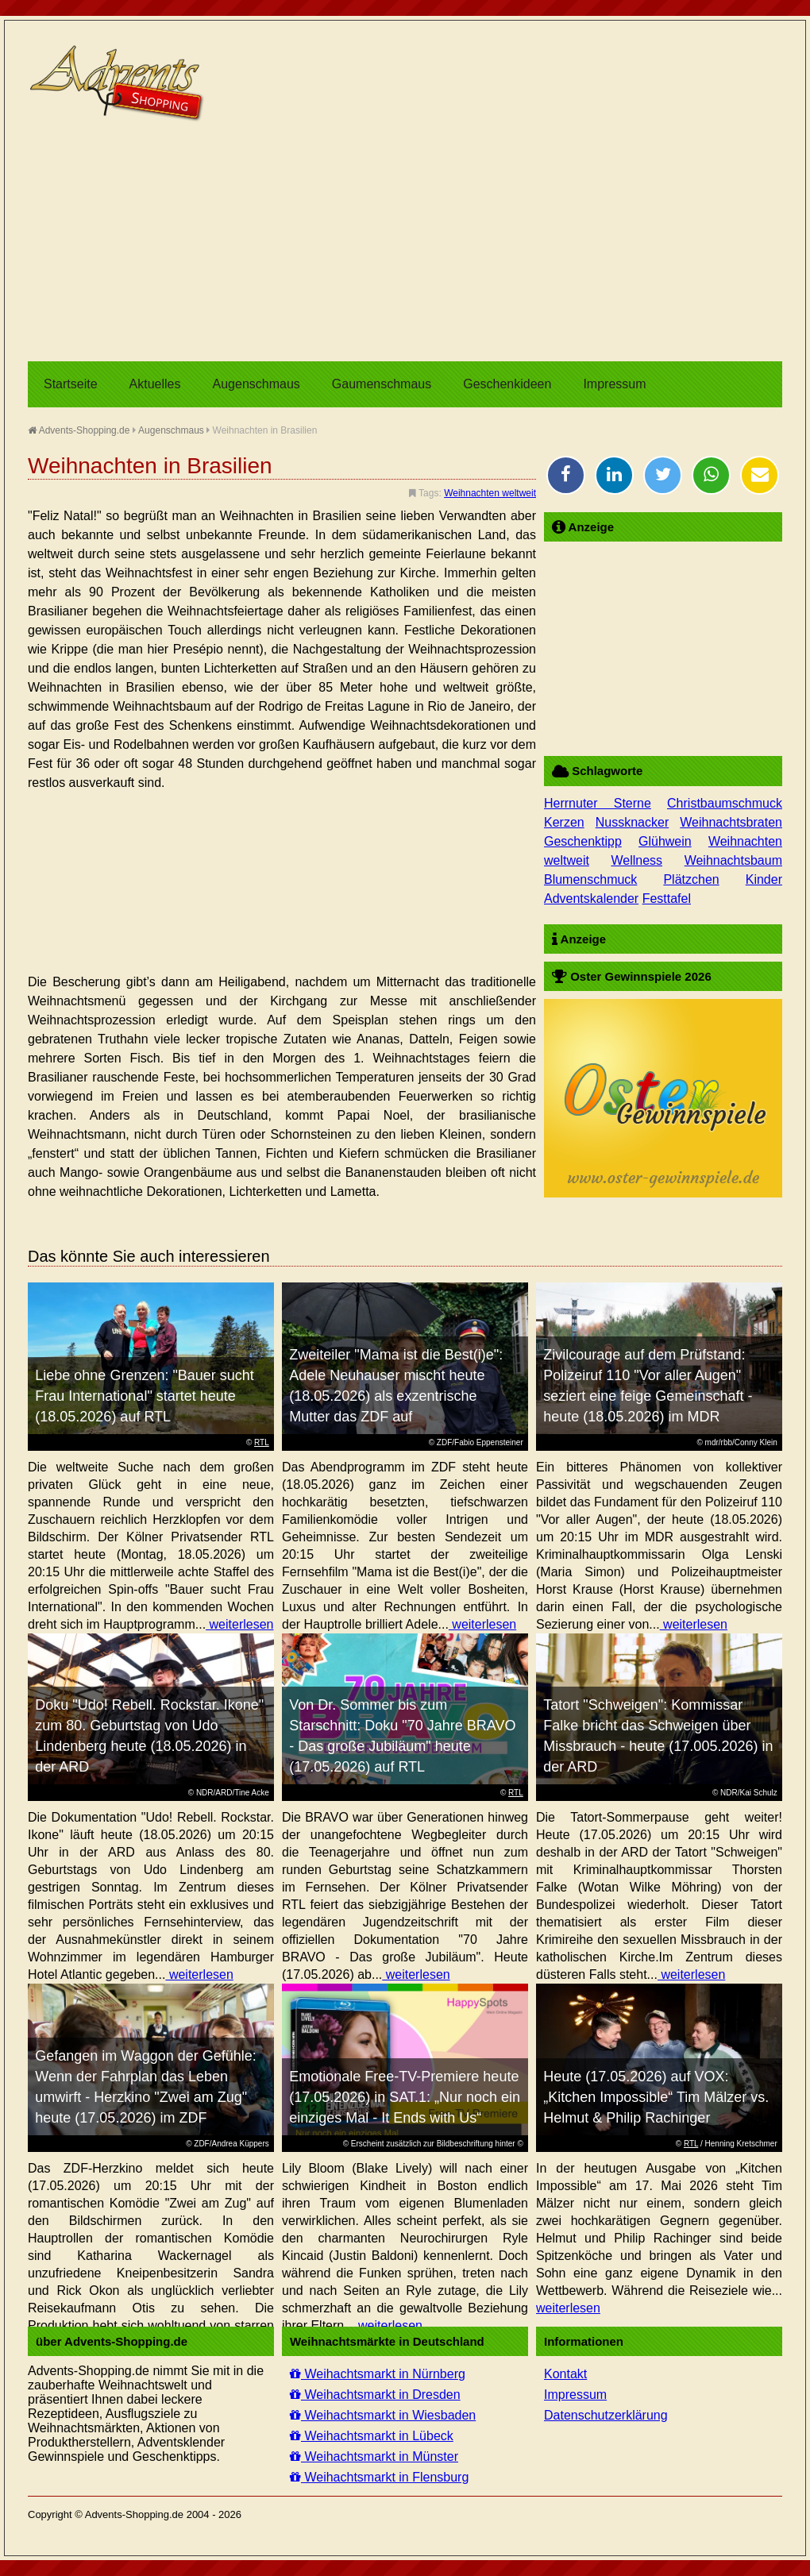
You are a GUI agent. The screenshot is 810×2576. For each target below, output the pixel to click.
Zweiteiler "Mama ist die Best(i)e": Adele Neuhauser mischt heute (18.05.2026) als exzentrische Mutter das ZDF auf (396, 1386)
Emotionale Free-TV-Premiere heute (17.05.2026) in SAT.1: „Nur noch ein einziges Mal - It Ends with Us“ (404, 2097)
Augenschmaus (256, 384)
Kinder (764, 879)
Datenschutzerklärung (606, 2415)
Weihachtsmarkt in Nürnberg (377, 2374)
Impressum (614, 384)
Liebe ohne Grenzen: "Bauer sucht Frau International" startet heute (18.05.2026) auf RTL (144, 1396)
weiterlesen (239, 1624)
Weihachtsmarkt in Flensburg (379, 2477)
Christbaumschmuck (724, 803)
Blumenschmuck (590, 879)
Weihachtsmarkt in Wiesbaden (383, 2415)
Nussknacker (632, 822)
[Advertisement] (405, 242)
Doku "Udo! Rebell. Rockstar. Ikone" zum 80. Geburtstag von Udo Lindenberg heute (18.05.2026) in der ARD (149, 1736)
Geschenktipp (583, 841)
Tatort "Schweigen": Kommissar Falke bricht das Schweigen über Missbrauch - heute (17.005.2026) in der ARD (658, 1736)
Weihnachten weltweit (490, 493)
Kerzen (564, 822)
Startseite (71, 384)
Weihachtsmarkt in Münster (374, 2456)
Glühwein (665, 841)
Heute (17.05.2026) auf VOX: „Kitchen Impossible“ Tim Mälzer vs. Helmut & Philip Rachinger (656, 2097)
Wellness (636, 860)
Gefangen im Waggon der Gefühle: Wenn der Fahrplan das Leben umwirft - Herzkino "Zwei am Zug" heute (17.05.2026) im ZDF (145, 2087)
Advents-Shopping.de (78, 430)
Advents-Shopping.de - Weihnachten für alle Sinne (119, 83)
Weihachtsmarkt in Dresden (375, 2394)
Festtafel (666, 898)
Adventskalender (591, 898)
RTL (261, 1442)
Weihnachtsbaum (733, 860)
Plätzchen (691, 879)
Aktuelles (155, 384)
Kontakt (565, 2374)
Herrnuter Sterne (597, 803)
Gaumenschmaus (381, 384)
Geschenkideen (507, 384)
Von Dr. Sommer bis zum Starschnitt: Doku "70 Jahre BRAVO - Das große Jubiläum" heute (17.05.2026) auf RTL (402, 1736)
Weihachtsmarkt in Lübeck (371, 2436)
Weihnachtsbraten (731, 822)
